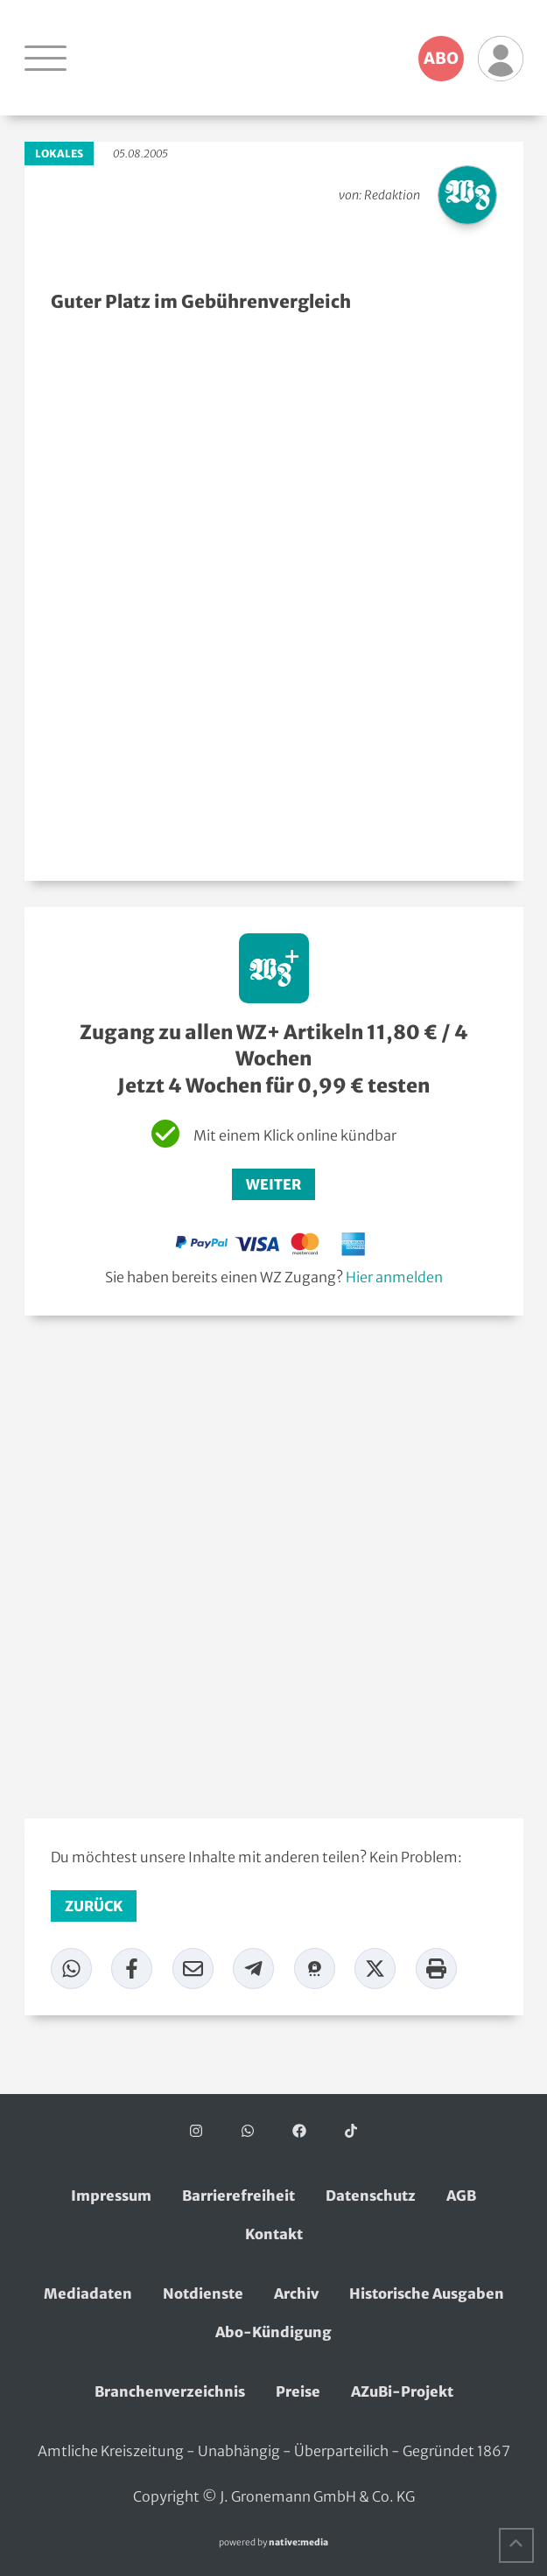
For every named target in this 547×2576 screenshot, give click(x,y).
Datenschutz (371, 2195)
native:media (298, 2542)
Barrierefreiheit (238, 2195)
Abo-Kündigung (273, 2332)
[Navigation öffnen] (46, 58)
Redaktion (392, 195)
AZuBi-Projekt (402, 2391)
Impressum (111, 2195)
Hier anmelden (394, 1277)
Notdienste (203, 2293)
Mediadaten (88, 2293)
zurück (94, 1906)
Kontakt (274, 2234)
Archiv (296, 2293)
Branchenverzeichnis (170, 2391)
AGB (461, 2195)
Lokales (59, 153)
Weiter (273, 1184)
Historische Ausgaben (426, 2293)
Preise (298, 2391)
